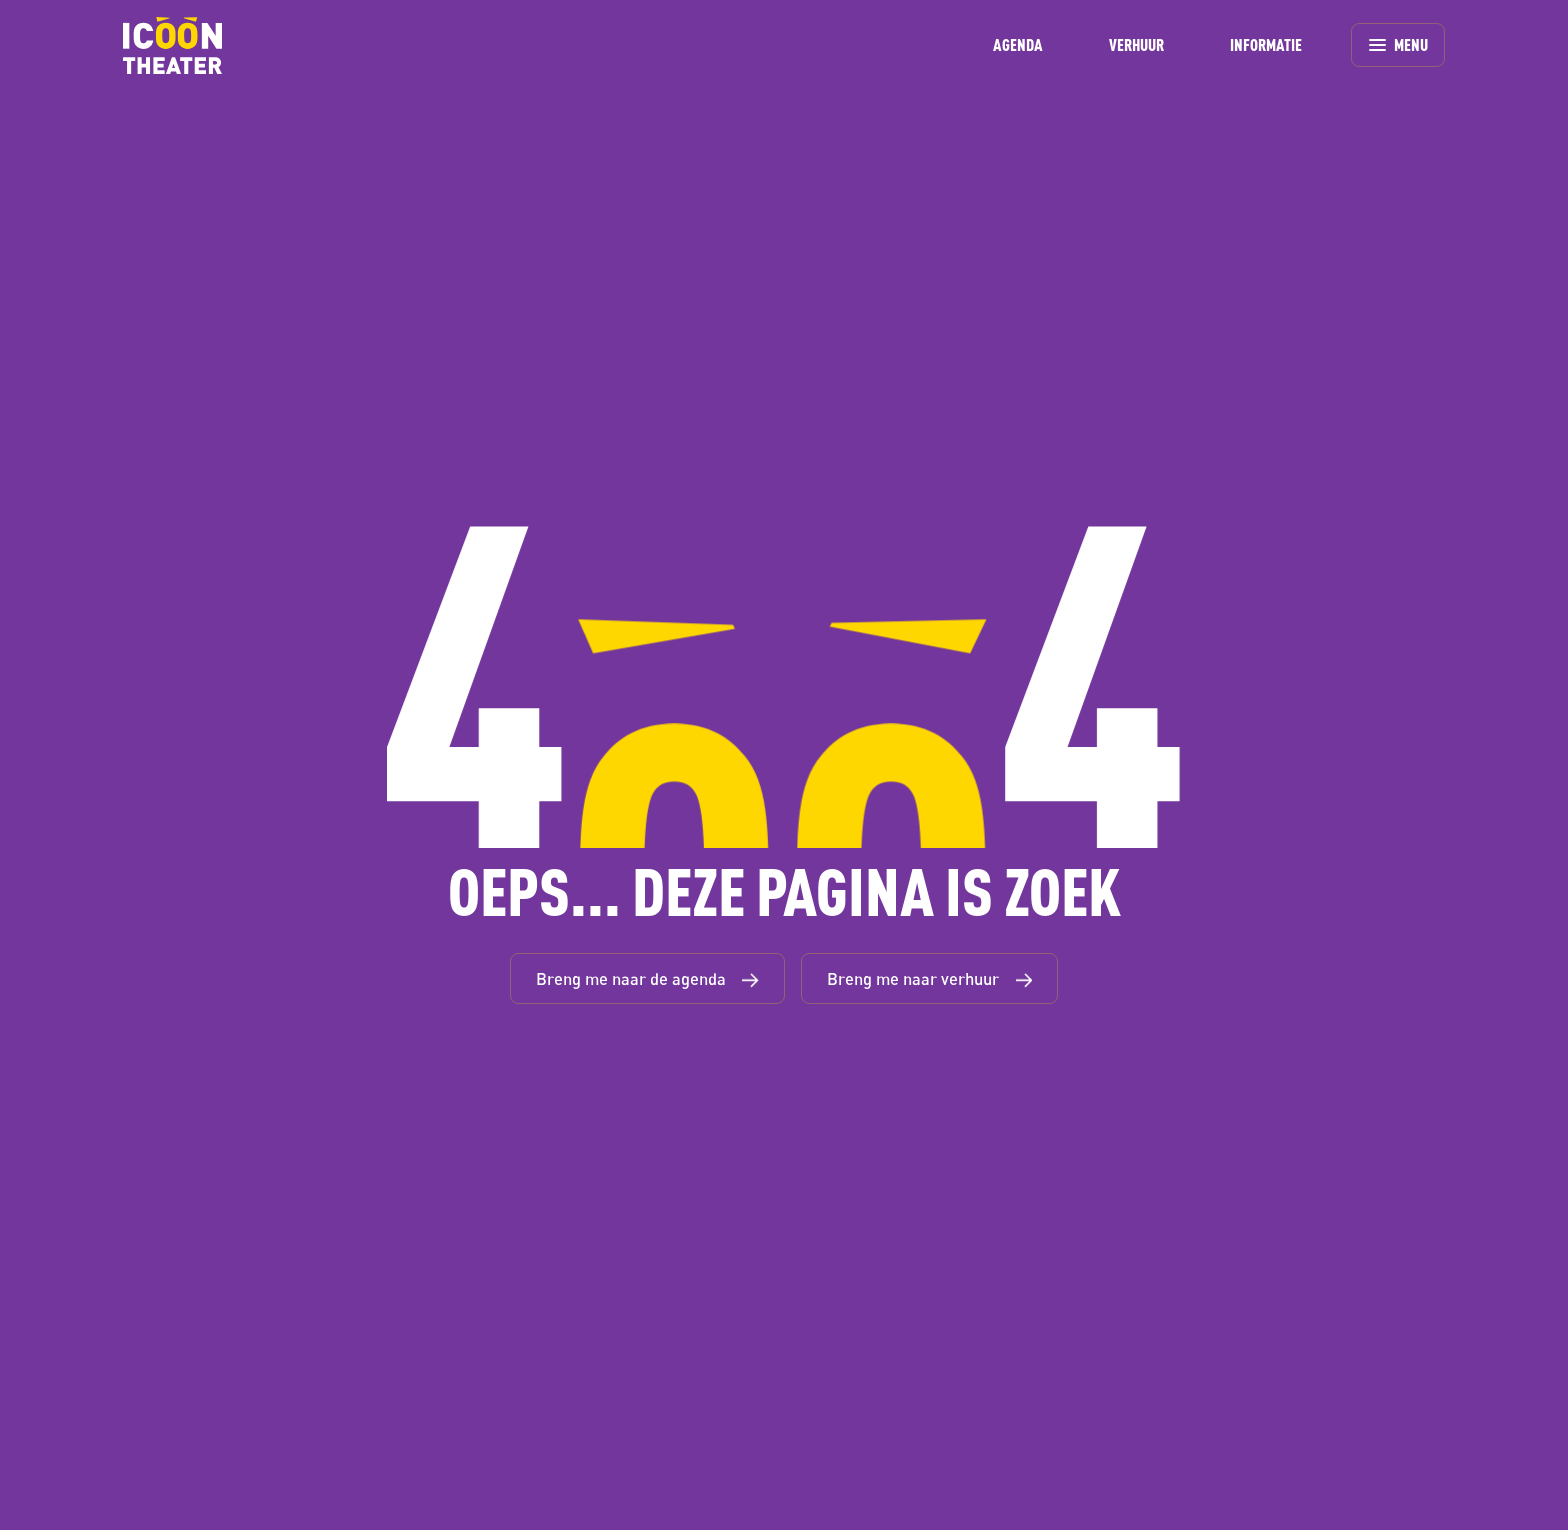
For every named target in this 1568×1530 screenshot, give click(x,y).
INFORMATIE (1266, 44)
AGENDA (1018, 44)
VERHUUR (1136, 44)
